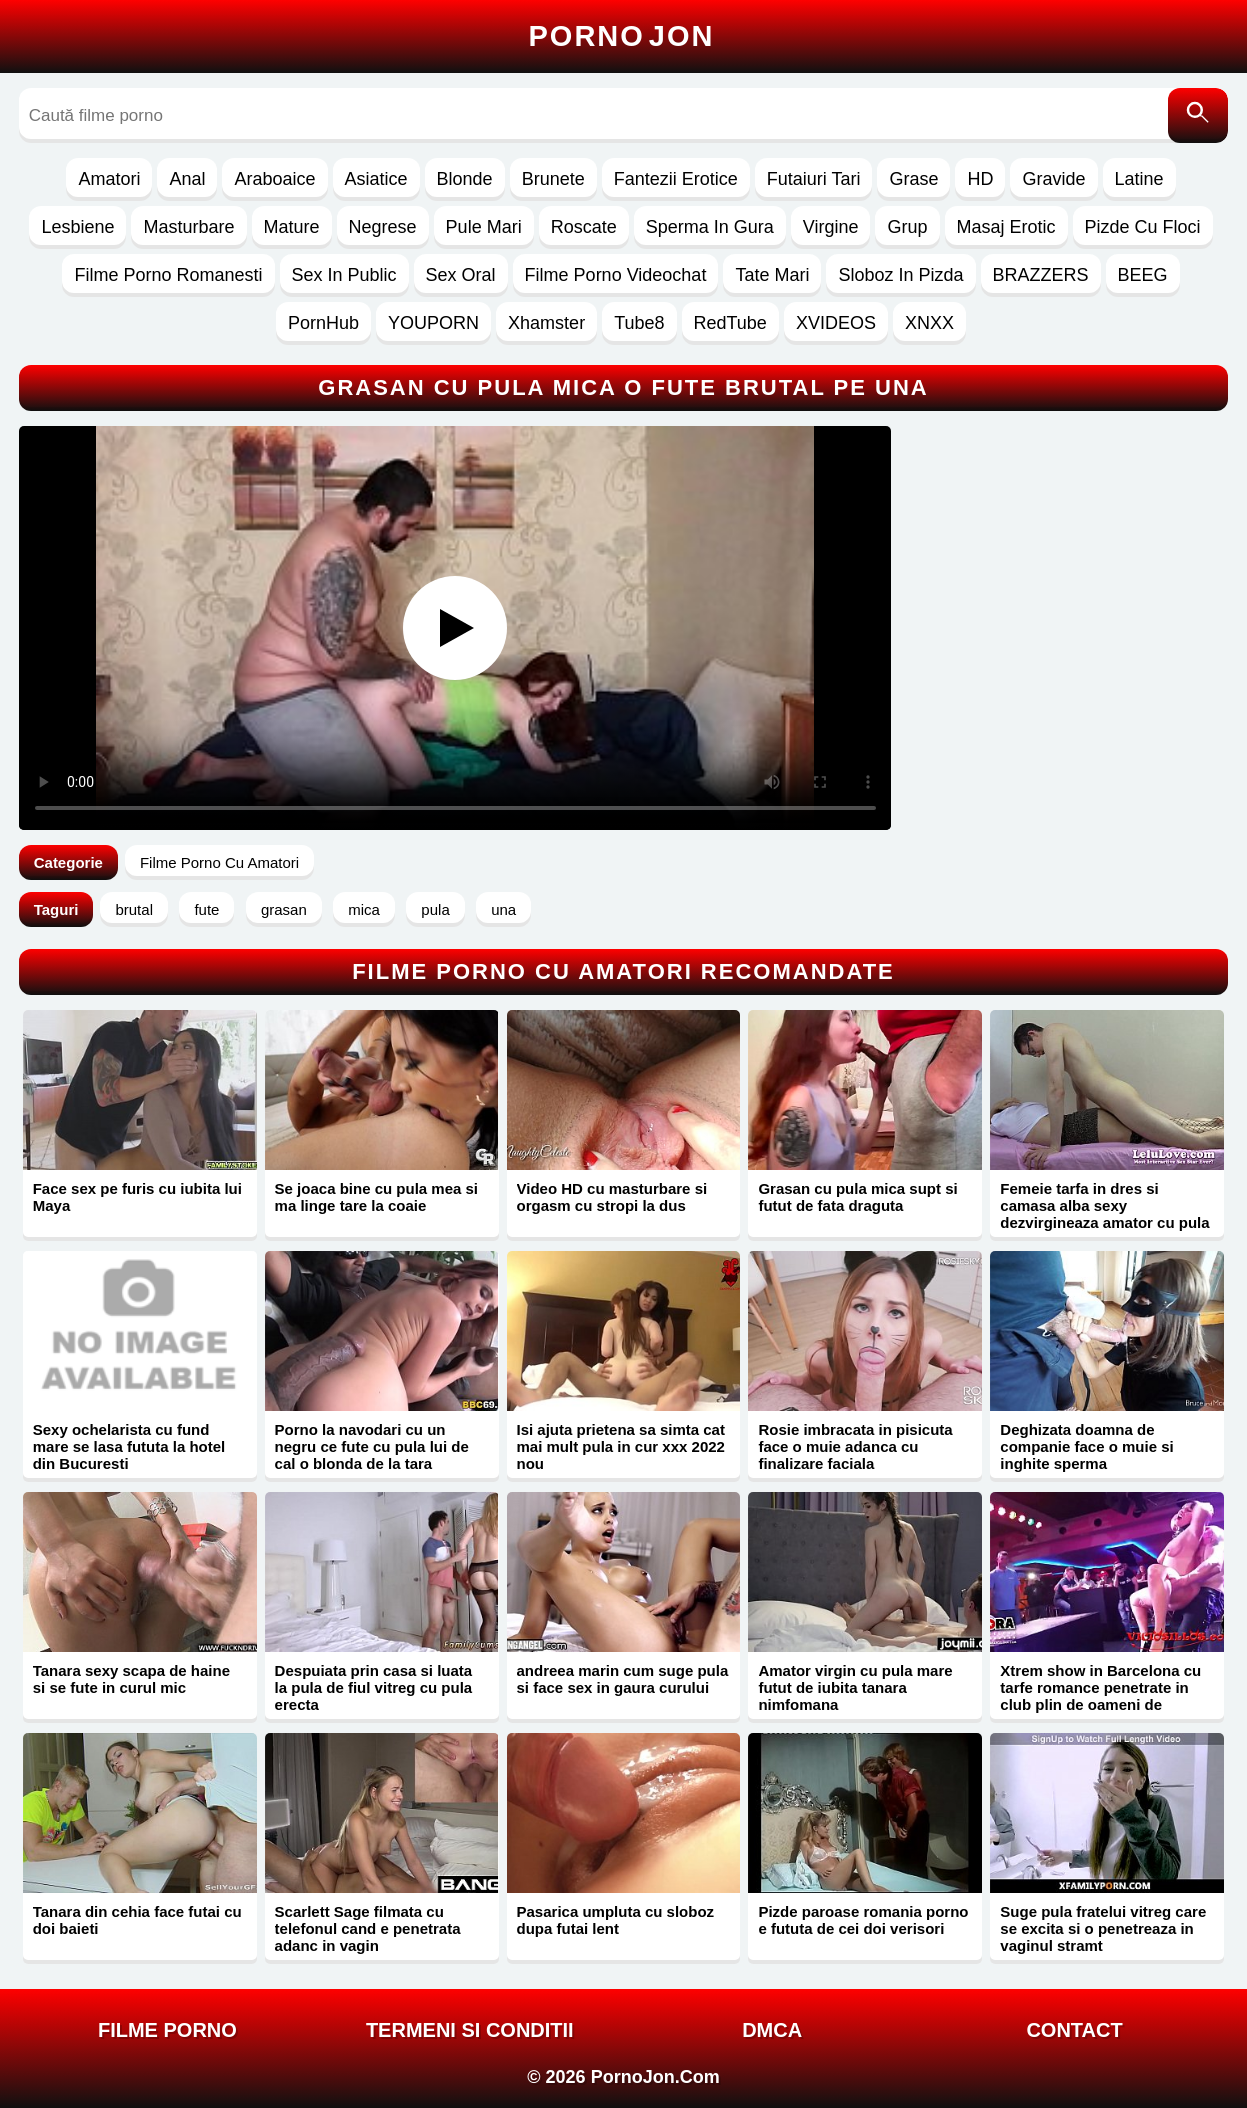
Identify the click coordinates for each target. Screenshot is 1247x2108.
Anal (187, 179)
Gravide (1053, 179)
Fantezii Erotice (676, 179)
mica (364, 909)
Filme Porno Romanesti (168, 275)
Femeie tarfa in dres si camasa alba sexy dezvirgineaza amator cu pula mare (1104, 1214)
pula (435, 909)
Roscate (584, 227)
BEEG (1143, 275)
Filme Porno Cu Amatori (219, 862)
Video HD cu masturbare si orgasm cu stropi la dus (612, 1197)
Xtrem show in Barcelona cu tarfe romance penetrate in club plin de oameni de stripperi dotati (1100, 1696)
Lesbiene (77, 227)
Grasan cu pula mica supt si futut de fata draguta (857, 1197)
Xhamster (546, 323)
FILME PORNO (167, 2030)
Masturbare (188, 227)
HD (980, 179)
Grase (913, 179)
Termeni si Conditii (470, 2030)
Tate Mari (772, 275)
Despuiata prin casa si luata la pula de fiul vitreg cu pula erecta (374, 1687)
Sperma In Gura (710, 227)
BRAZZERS (1041, 275)
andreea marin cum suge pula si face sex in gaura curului (623, 1679)
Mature (292, 227)
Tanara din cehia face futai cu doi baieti (137, 1920)
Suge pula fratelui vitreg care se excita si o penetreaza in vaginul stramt (1103, 1928)
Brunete (553, 179)
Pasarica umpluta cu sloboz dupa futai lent (616, 1920)
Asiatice (376, 179)
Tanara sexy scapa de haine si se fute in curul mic (131, 1679)
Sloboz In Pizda (900, 275)
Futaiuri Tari (814, 179)
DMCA (772, 2030)
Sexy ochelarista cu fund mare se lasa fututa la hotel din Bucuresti (129, 1446)
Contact (1074, 2030)
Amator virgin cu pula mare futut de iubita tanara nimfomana (855, 1687)
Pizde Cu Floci (1143, 227)
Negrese (383, 227)
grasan (284, 909)
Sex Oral (461, 275)
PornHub (323, 323)
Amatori (109, 179)
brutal (134, 909)
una (503, 909)
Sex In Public (344, 275)
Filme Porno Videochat (616, 275)
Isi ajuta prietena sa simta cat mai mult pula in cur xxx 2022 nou (621, 1446)
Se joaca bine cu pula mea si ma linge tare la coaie (376, 1197)
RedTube (730, 323)
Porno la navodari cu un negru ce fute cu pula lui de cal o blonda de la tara (372, 1446)
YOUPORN (433, 323)
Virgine (831, 227)
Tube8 (639, 323)
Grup (907, 227)
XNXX (929, 323)
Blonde (465, 179)
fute (206, 909)
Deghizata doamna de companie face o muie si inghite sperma (1086, 1446)
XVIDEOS (836, 323)
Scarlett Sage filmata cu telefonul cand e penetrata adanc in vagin (368, 1928)
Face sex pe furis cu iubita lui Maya (137, 1197)
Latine (1139, 179)
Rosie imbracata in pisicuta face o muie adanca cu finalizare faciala (855, 1446)
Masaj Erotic (1006, 227)
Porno (622, 36)
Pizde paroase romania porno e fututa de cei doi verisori (863, 1920)
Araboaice (274, 179)
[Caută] (1198, 115)
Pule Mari (484, 227)
